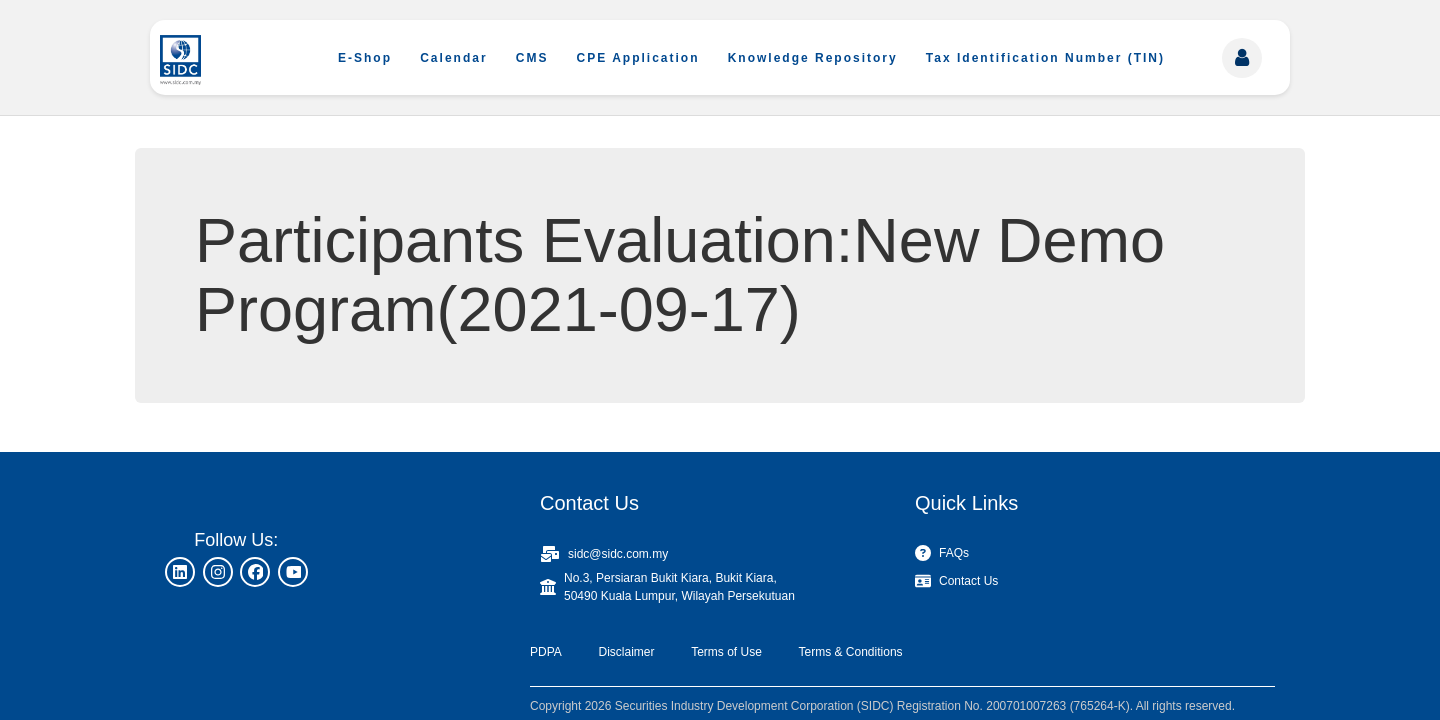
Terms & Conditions (851, 652)
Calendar (453, 58)
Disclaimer (626, 652)
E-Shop (365, 58)
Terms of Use (726, 652)
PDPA (546, 652)
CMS (532, 58)
